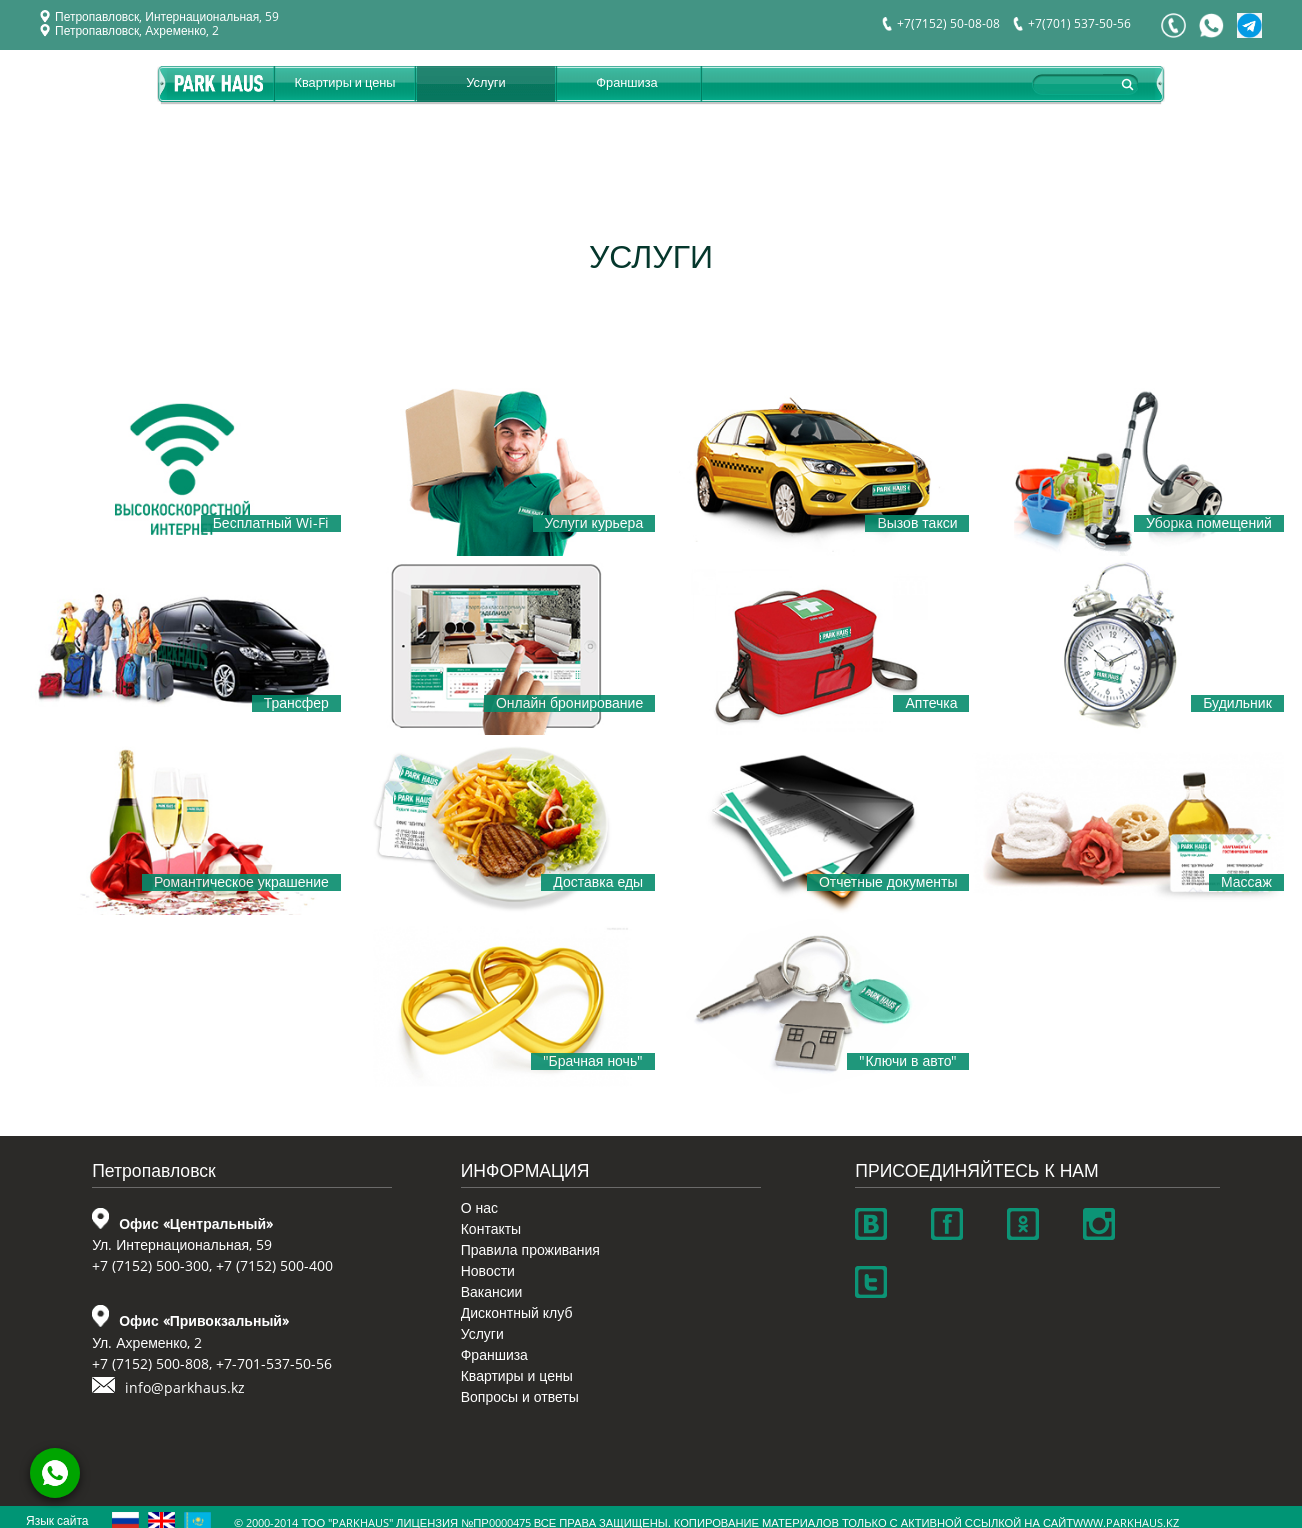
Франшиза (626, 82)
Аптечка (931, 703)
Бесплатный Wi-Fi (271, 523)
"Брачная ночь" (593, 1061)
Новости (488, 1271)
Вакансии (492, 1292)
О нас (479, 1208)
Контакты (491, 1229)
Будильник (1237, 703)
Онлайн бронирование (569, 703)
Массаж (1246, 882)
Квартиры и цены (344, 82)
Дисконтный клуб (517, 1313)
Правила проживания (530, 1250)
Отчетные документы (888, 882)
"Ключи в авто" (908, 1061)
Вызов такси (917, 523)
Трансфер (296, 703)
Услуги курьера (594, 523)
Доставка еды (598, 882)
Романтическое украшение (241, 882)
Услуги (485, 82)
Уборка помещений (1209, 523)
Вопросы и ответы (520, 1397)
